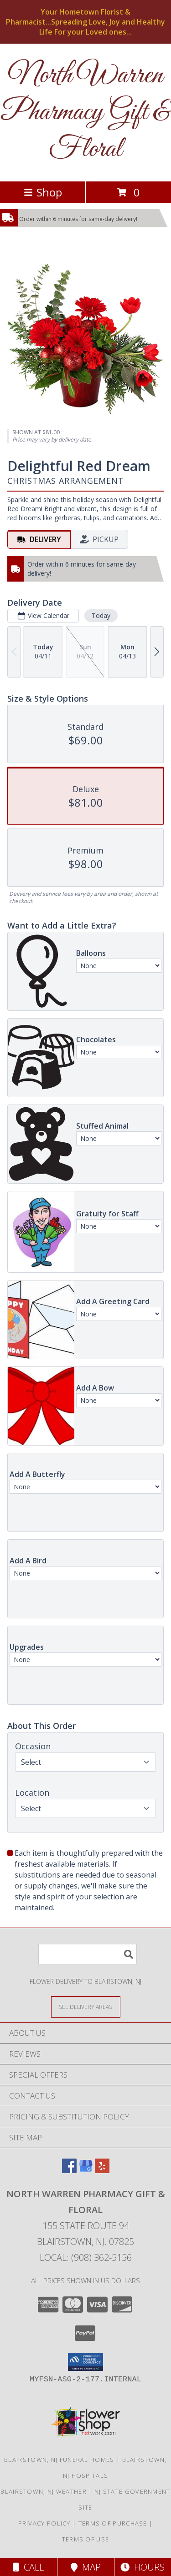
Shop (43, 192)
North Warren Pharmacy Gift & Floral (85, 112)
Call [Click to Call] (28, 2567)
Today (101, 615)
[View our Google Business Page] (85, 2170)
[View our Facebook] (69, 2170)
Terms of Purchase (112, 2523)
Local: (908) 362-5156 (86, 2257)
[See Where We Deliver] (85, 2006)
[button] (85, 2362)
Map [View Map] (86, 2567)
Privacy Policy (44, 2523)
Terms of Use (85, 2539)
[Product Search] (87, 1954)
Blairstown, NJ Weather (43, 2491)
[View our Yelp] (102, 2170)
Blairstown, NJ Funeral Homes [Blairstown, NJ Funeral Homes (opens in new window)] (59, 2459)
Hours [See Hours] (142, 2567)
